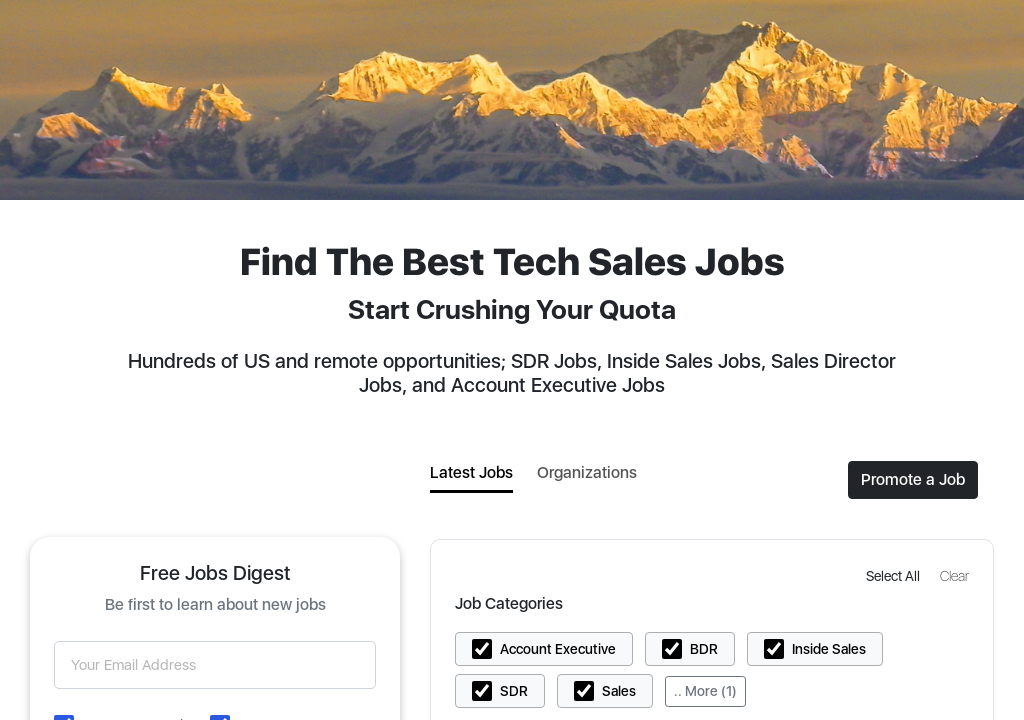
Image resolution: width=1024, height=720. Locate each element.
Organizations (587, 472)
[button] (895, 575)
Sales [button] (619, 691)
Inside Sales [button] (829, 649)
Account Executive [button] (558, 649)
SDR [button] (514, 691)
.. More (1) (705, 691)
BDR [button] (704, 649)
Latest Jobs (471, 472)
